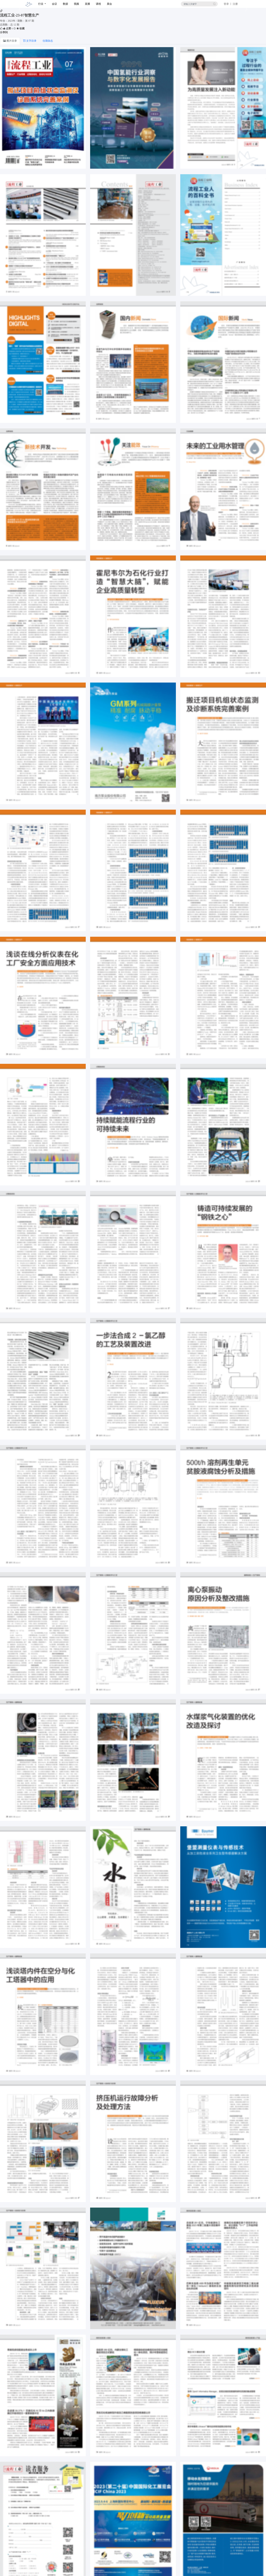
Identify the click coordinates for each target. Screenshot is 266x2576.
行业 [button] (41, 4)
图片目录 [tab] (10, 40)
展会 (109, 4)
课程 (98, 4)
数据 (65, 4)
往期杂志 (48, 40)
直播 (87, 4)
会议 (54, 4)
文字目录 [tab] (30, 40)
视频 (76, 4)
